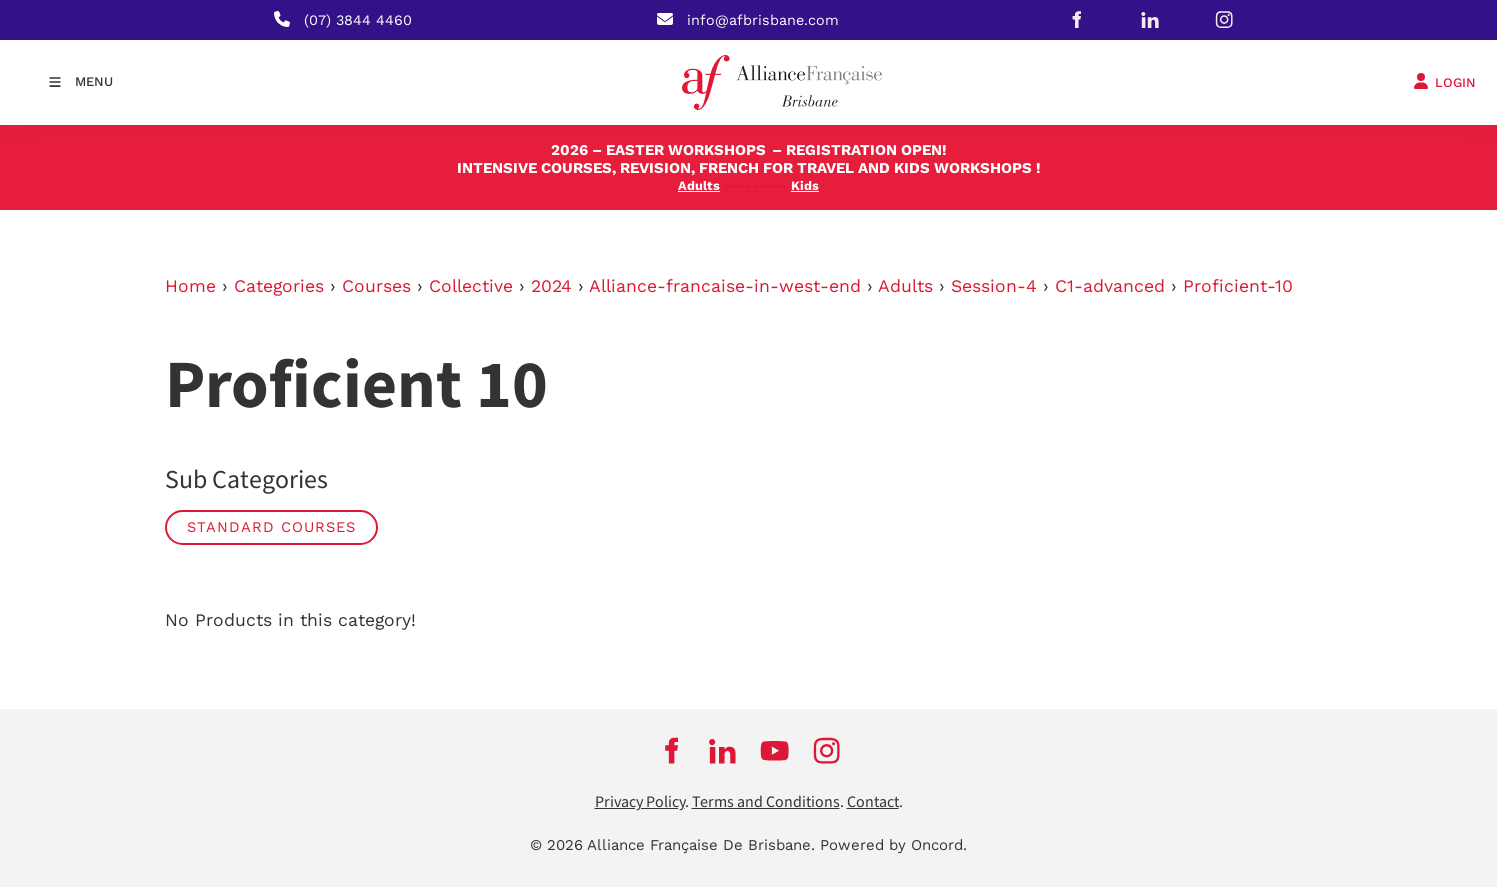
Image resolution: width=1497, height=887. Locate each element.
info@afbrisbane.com (763, 20)
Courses (376, 286)
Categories (279, 286)
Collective (471, 286)
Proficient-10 (1238, 286)
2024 (551, 286)
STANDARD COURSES (271, 527)
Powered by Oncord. (893, 845)
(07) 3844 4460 (358, 20)
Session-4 (994, 286)
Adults (905, 286)
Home (190, 286)
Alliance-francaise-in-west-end (725, 286)
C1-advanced (1110, 286)
